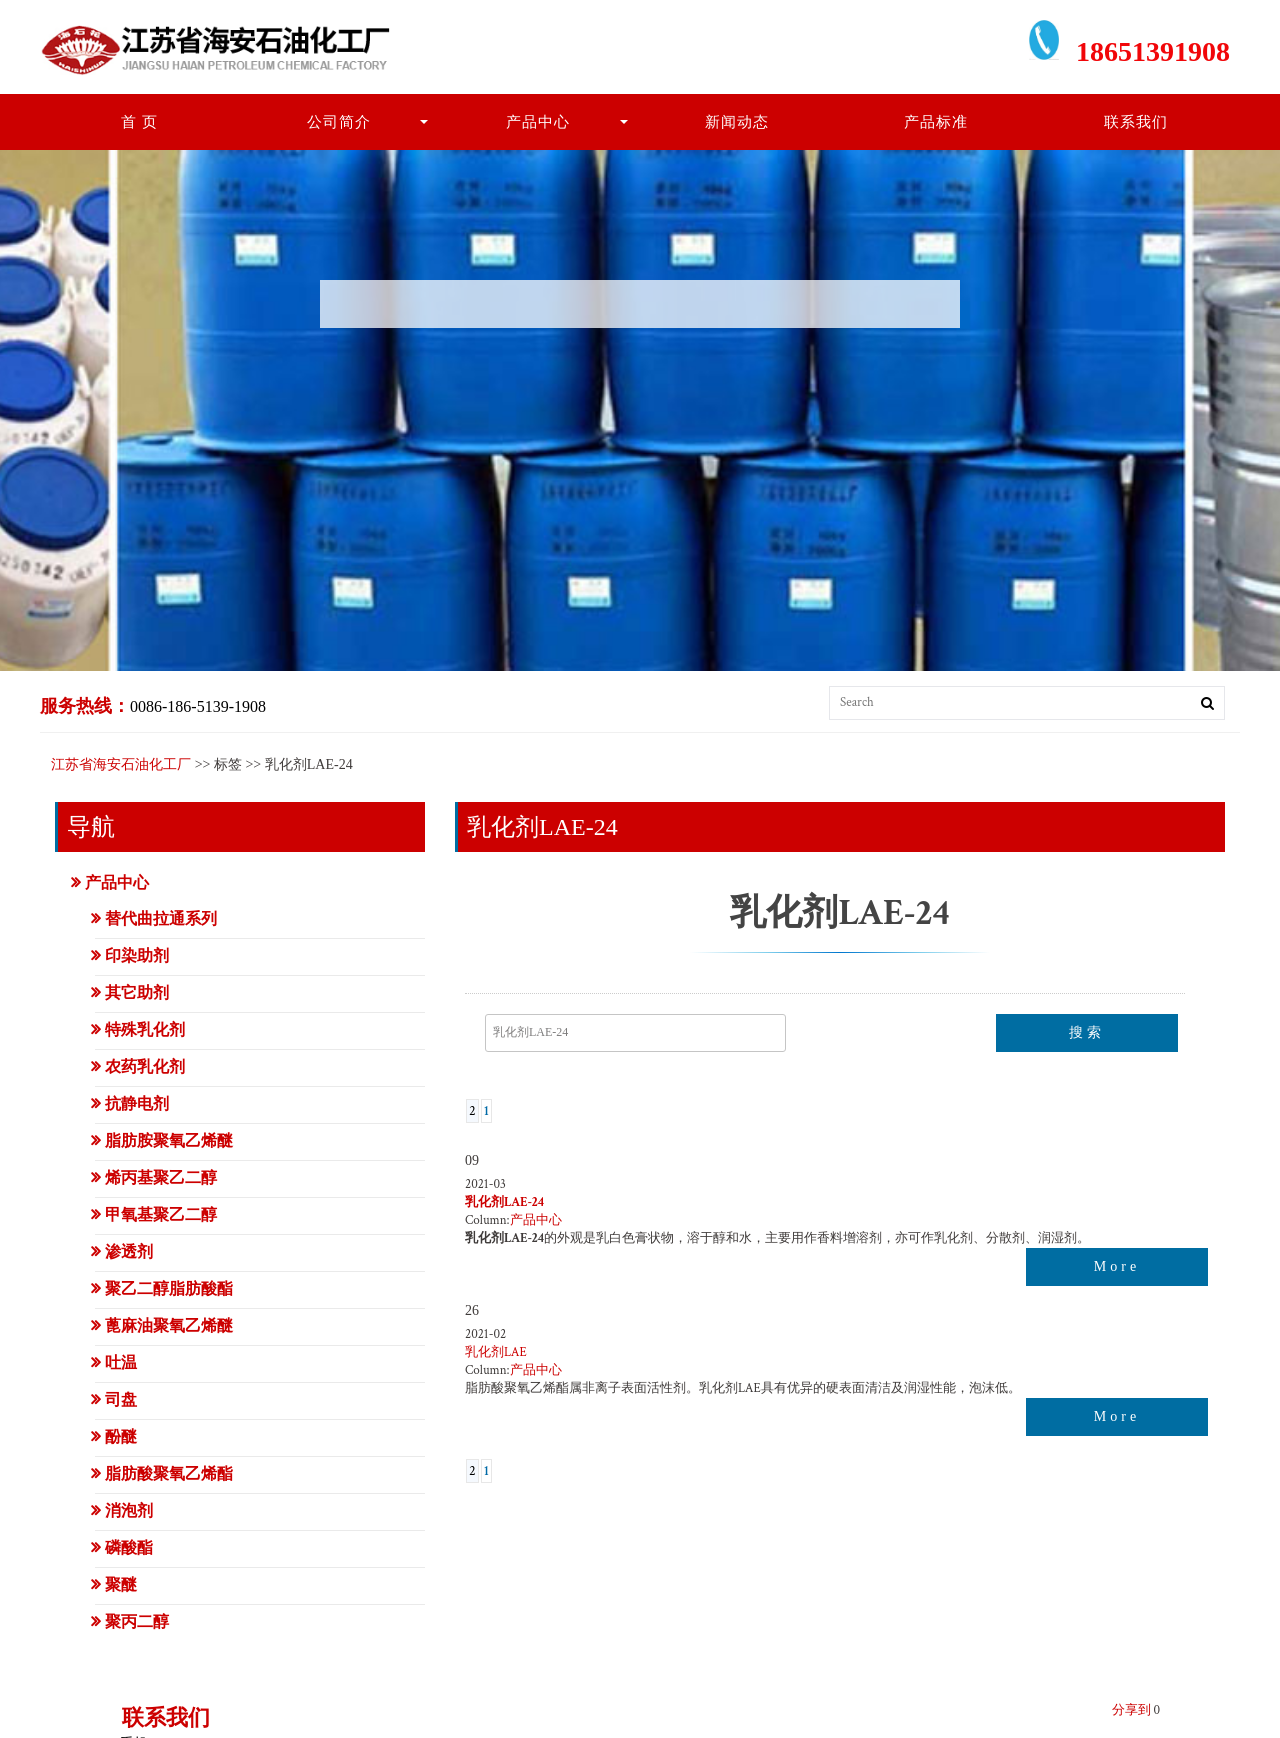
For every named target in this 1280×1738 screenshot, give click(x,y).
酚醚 (121, 1436)
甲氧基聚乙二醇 (161, 1214)
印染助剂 (137, 955)
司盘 (121, 1399)
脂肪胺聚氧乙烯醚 (169, 1140)
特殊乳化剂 (145, 1029)
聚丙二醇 (137, 1621)
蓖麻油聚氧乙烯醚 (169, 1325)
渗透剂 (129, 1251)
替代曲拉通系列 (161, 918)
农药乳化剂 (145, 1066)
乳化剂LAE (496, 1352)
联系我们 (1136, 121)
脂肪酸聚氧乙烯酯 (169, 1473)
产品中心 (538, 121)
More (1117, 1266)
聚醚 (121, 1584)
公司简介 (339, 121)
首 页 (139, 121)
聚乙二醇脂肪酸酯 (169, 1288)
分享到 (1131, 1710)
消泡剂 (129, 1510)
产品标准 (936, 121)
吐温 (121, 1362)
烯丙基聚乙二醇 (161, 1177)
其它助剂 (137, 992)
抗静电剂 (137, 1103)
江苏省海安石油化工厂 (121, 764)
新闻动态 (737, 121)
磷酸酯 (129, 1547)
